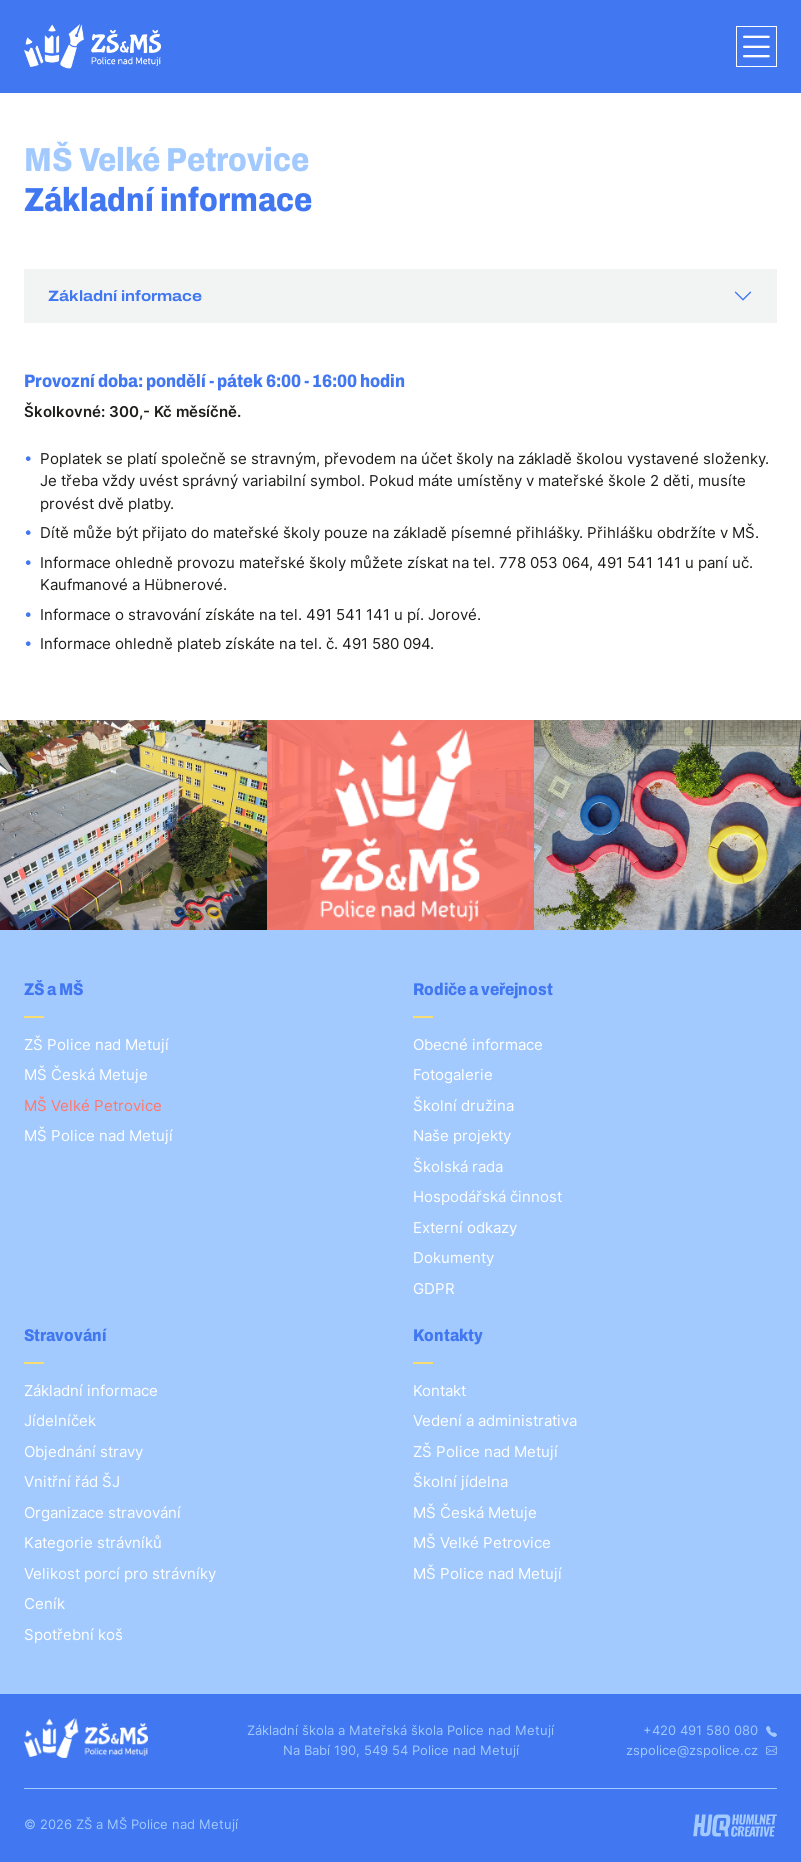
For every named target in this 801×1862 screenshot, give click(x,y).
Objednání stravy (83, 1451)
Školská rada (458, 1166)
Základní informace (125, 296)
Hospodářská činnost (487, 1196)
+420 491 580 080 (710, 1730)
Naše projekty (462, 1135)
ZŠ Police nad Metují (96, 1044)
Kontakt (439, 1390)
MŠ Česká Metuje (86, 1074)
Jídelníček (60, 1420)
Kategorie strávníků (93, 1542)
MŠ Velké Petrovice (93, 1105)
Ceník (44, 1603)
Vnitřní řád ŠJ (72, 1481)
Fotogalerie (453, 1074)
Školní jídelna (460, 1481)
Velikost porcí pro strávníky (120, 1573)
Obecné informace (478, 1044)
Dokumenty (453, 1257)
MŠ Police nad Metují (98, 1135)
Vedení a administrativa (495, 1420)
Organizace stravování (102, 1512)
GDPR (434, 1288)
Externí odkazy (465, 1227)
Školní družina (463, 1105)
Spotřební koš (73, 1634)
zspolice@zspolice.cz (701, 1750)
